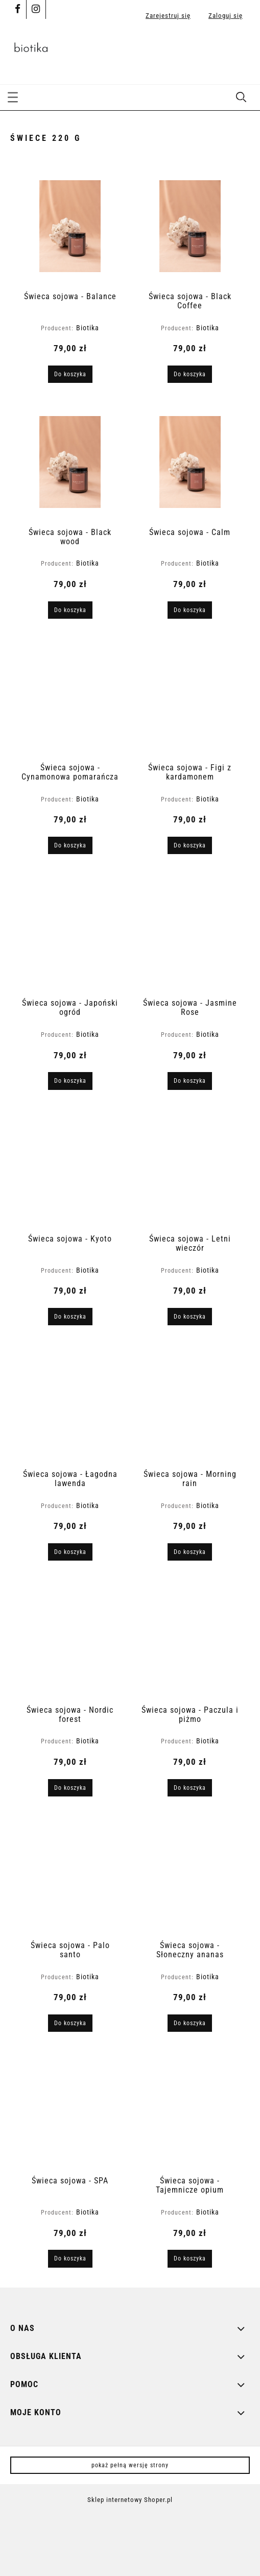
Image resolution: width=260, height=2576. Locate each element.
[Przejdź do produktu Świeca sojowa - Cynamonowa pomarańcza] (70, 697)
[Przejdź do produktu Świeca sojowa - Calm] (190, 462)
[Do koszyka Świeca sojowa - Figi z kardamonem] (190, 845)
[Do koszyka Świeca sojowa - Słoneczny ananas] (190, 2023)
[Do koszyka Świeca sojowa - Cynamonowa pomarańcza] (70, 845)
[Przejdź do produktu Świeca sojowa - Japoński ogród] (70, 933)
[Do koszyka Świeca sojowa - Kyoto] (70, 1316)
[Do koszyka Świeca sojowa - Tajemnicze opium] (190, 2258)
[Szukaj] (241, 96)
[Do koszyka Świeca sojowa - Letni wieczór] (190, 1316)
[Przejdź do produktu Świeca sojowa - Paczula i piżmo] (190, 1640)
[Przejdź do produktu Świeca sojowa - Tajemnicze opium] (190, 2111)
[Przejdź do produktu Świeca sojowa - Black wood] (70, 462)
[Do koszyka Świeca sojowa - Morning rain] (190, 1552)
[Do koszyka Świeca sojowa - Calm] (190, 610)
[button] (12, 96)
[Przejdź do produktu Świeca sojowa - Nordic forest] (70, 1640)
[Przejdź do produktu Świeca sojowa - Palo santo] (70, 1875)
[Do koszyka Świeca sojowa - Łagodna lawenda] (70, 1552)
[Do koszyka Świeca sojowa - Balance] (70, 374)
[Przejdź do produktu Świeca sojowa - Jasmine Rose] (190, 933)
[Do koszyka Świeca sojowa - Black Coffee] (190, 374)
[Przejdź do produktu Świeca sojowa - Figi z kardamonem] (190, 697)
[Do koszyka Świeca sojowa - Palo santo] (70, 2023)
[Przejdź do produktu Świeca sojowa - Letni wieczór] (190, 1168)
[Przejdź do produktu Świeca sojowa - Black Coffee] (190, 226)
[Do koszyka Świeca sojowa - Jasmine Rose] (190, 1080)
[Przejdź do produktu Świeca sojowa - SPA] (70, 2111)
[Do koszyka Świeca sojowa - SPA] (70, 2258)
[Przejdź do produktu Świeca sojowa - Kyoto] (70, 1168)
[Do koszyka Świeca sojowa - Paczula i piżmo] (190, 1787)
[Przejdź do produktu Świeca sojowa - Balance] (70, 226)
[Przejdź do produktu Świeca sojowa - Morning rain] (190, 1404)
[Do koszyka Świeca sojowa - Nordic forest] (70, 1787)
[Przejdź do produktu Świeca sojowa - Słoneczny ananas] (190, 1875)
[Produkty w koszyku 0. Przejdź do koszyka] (239, 51)
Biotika (87, 328)
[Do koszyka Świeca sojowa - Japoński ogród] (70, 1080)
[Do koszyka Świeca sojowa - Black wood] (70, 610)
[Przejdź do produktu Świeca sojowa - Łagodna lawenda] (70, 1404)
